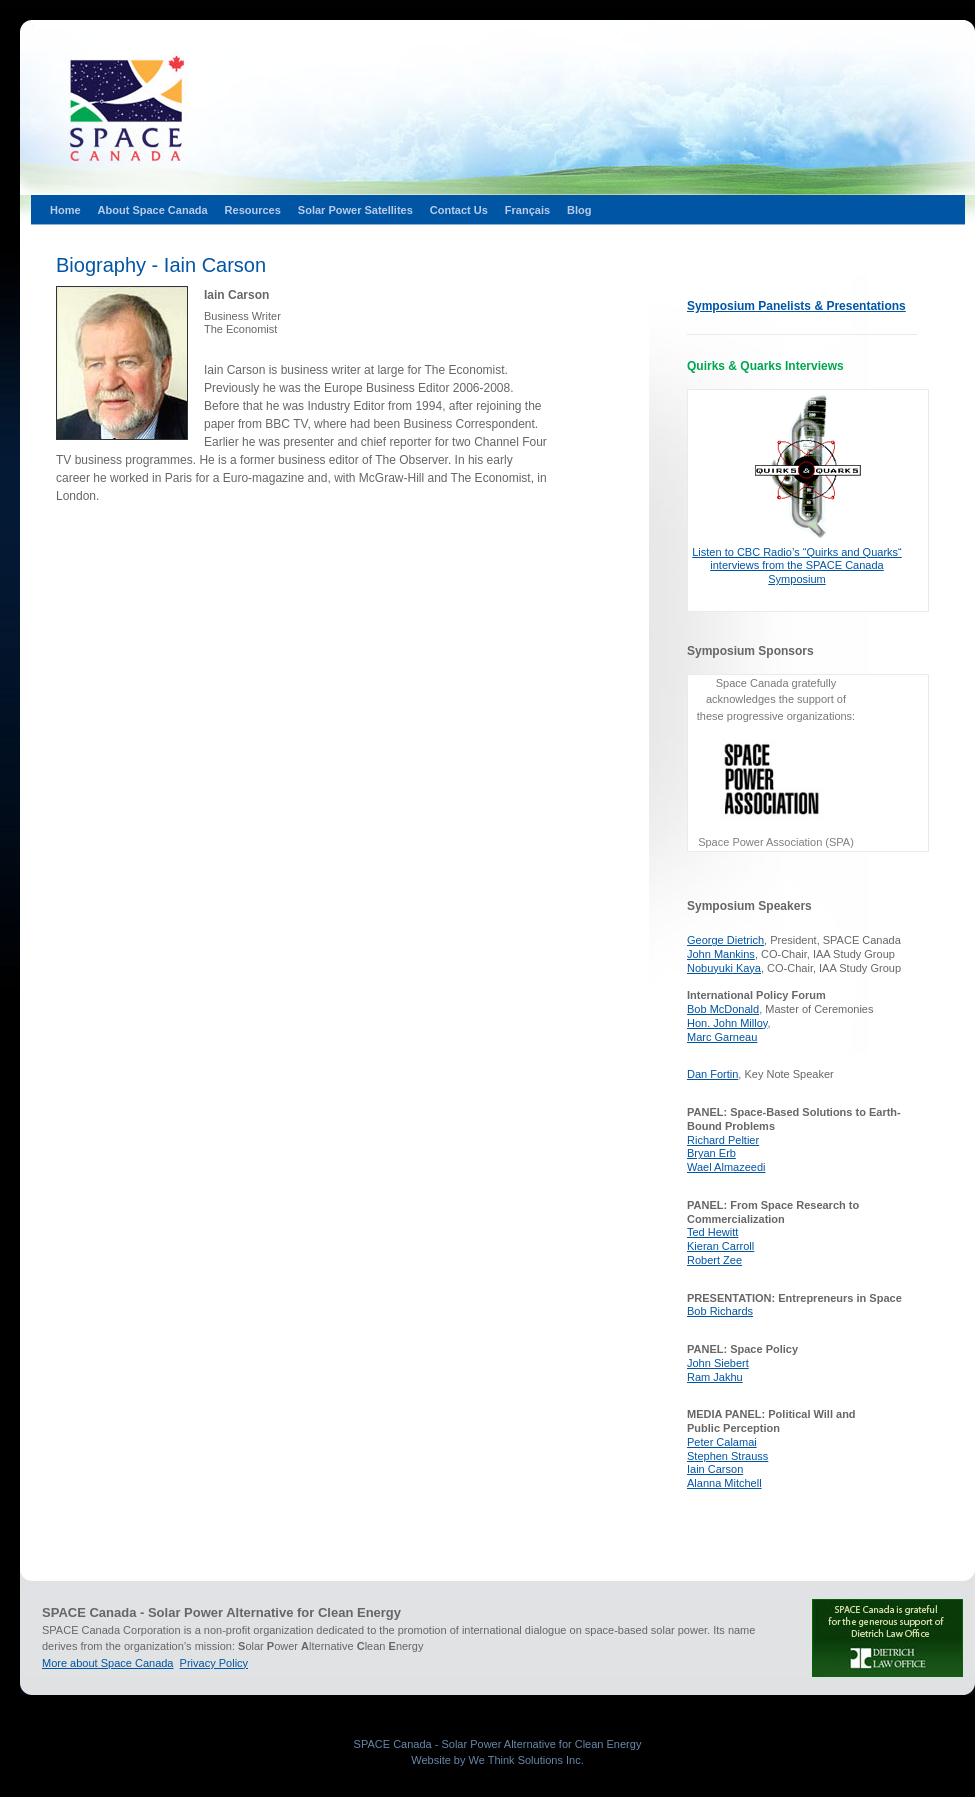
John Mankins (721, 954)
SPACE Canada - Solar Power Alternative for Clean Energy (498, 1744)
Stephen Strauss (727, 1456)
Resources (253, 210)
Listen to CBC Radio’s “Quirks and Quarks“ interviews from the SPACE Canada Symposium (797, 566)
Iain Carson (715, 1469)
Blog (579, 210)
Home (65, 210)
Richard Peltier (723, 1140)
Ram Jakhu (715, 1377)
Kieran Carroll (720, 1246)
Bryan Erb (711, 1153)
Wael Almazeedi (726, 1167)
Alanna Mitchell (724, 1483)
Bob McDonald (723, 1009)
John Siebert (718, 1363)
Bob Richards (720, 1311)
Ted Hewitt (712, 1232)
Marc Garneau (722, 1037)
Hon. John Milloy (727, 1023)
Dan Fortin (712, 1074)
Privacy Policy (214, 1663)
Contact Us (459, 210)
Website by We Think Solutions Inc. (497, 1760)
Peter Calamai (722, 1442)
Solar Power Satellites (355, 210)
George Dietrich (725, 940)
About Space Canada (153, 210)
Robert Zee (714, 1260)
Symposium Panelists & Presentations (796, 306)
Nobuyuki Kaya (724, 968)
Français (527, 210)
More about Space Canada (107, 1663)
